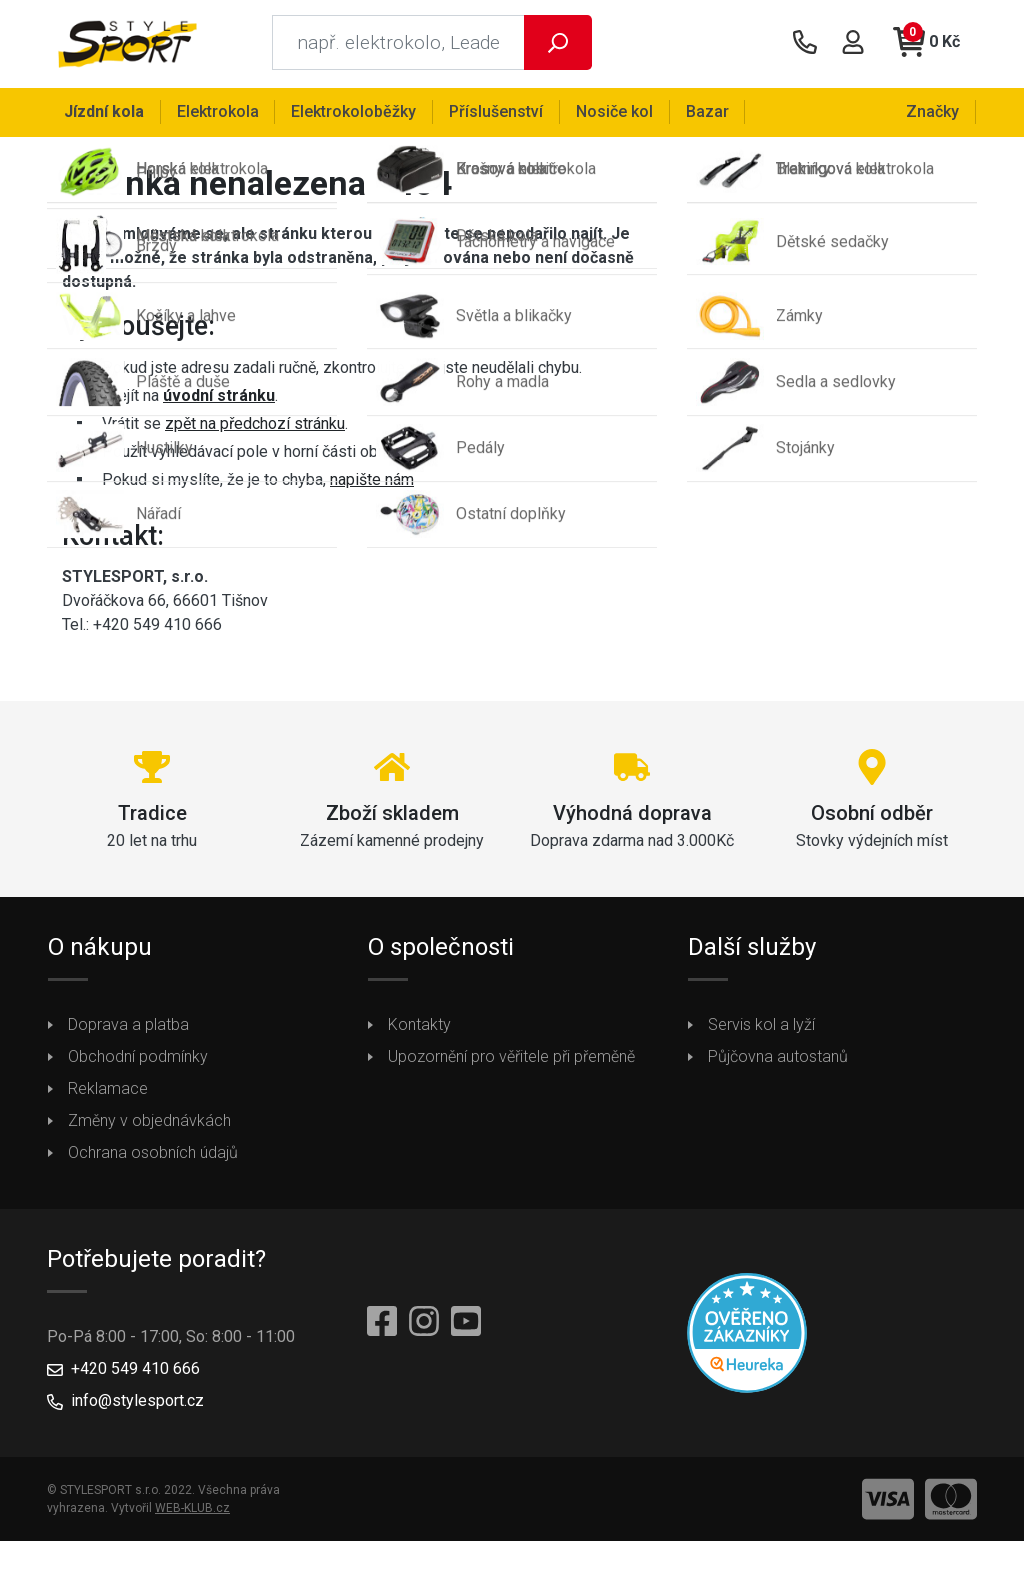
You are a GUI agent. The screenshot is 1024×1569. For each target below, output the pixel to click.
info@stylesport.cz (137, 1404)
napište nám (372, 482)
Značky (933, 111)
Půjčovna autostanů (778, 1060)
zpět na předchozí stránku (255, 426)
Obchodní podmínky (138, 1060)
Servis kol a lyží (761, 1028)
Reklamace (108, 1092)
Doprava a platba (128, 1028)
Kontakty (419, 1028)
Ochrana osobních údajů (153, 1156)
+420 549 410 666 (135, 1372)
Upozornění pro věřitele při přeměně (511, 1060)
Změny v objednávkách (149, 1124)
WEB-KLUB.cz (192, 1512)
